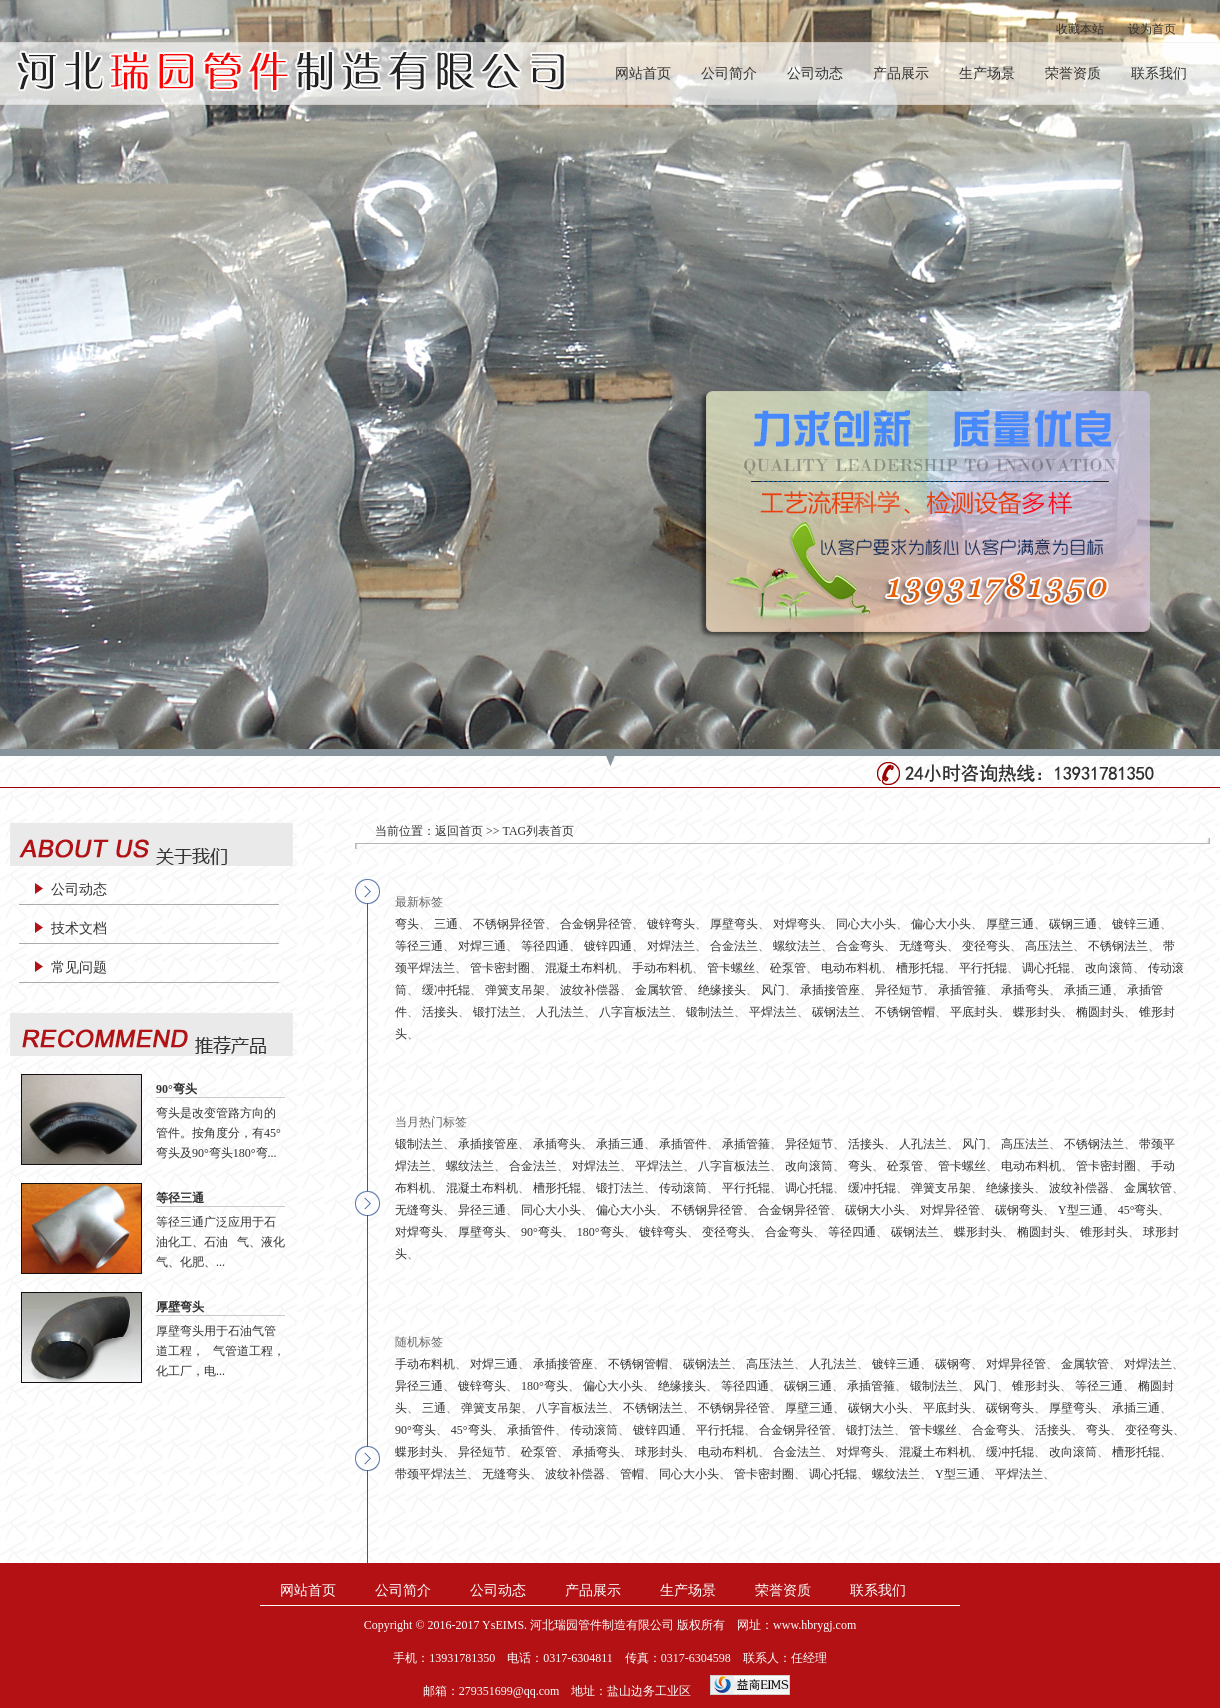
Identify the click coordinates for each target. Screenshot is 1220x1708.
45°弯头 (1138, 1210)
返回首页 (459, 831)
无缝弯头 (923, 946)
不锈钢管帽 (905, 1012)
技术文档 (79, 928)
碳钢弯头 (1019, 1210)
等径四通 (545, 946)
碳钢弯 (953, 1364)
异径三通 (482, 1210)
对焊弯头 (797, 924)
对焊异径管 (950, 1210)
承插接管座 (830, 990)
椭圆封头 (1100, 1012)
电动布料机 (851, 968)
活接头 (440, 1012)
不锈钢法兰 (1118, 946)
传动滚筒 (683, 1188)
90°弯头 (176, 1089)
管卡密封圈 (500, 968)
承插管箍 (962, 990)
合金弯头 (860, 946)
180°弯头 (600, 1232)
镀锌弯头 (671, 924)
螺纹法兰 (797, 946)
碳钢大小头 (875, 1210)
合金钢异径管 (596, 924)
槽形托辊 (920, 968)
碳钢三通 (1073, 924)
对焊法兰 (671, 946)
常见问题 (79, 967)
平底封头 (974, 1012)
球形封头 (659, 1452)
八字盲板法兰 (635, 1012)
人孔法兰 (560, 1012)
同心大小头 (866, 924)
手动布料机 (662, 968)
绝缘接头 (722, 990)
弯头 (407, 924)
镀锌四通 (608, 946)
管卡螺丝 (731, 968)
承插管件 (683, 1144)
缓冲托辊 (446, 990)
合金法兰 (734, 946)
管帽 (632, 1474)
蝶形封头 (1037, 1012)
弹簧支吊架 (515, 990)
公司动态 (815, 73)
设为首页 (1152, 29)
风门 (773, 990)
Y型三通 (1080, 1210)
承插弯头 (1025, 990)
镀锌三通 (1136, 924)
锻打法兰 (497, 1012)
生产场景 (987, 73)
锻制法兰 (710, 1012)
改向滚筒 (1109, 968)
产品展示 (901, 73)
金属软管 (659, 990)
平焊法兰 (773, 1012)
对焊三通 (482, 946)
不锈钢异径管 (509, 924)
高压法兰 (1049, 946)
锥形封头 (1104, 1232)
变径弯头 (986, 946)
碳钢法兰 (836, 1012)
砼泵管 (788, 968)
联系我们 (1159, 73)
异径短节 (899, 990)
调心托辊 (1046, 968)
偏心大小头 (941, 924)
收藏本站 (1080, 29)
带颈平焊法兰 (431, 1474)
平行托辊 (983, 968)
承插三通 (1088, 990)
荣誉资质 (1073, 73)
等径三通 (180, 1198)
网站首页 (643, 73)
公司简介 (729, 73)
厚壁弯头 (180, 1307)
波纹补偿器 (590, 990)
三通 (446, 924)
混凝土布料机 (581, 968)
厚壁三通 (1010, 924)
